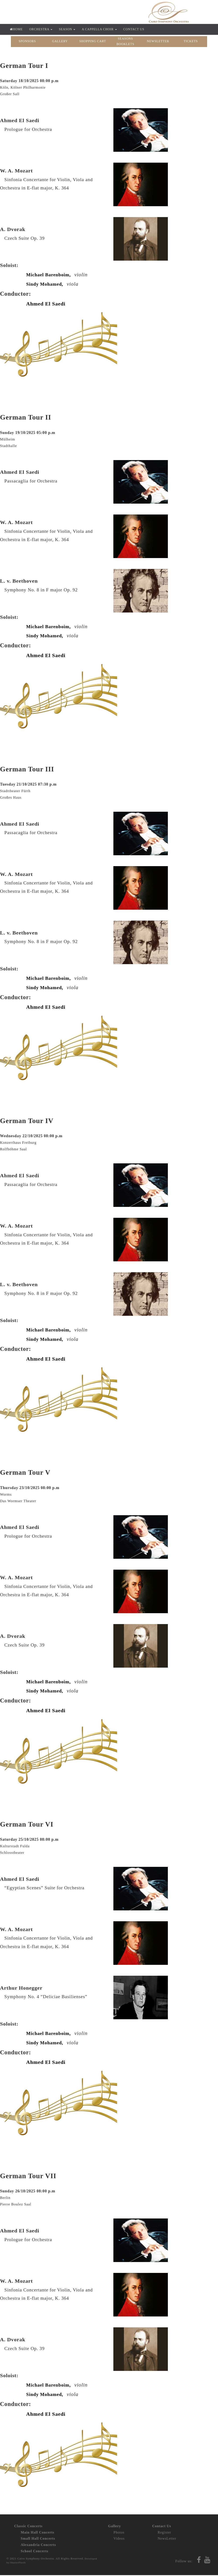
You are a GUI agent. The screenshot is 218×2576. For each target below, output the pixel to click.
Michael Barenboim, (49, 274)
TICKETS (191, 41)
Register (164, 2532)
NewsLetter (167, 2538)
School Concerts (34, 2551)
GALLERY (60, 41)
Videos (119, 2538)
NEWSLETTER (158, 41)
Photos (119, 2532)
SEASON (67, 29)
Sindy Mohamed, (45, 284)
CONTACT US (133, 29)
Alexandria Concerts (38, 2545)
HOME (16, 29)
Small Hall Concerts (38, 2538)
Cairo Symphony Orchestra (35, 2558)
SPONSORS (27, 41)
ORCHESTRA (40, 29)
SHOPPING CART (92, 41)
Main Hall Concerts (37, 2532)
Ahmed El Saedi (45, 304)
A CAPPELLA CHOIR (99, 29)
